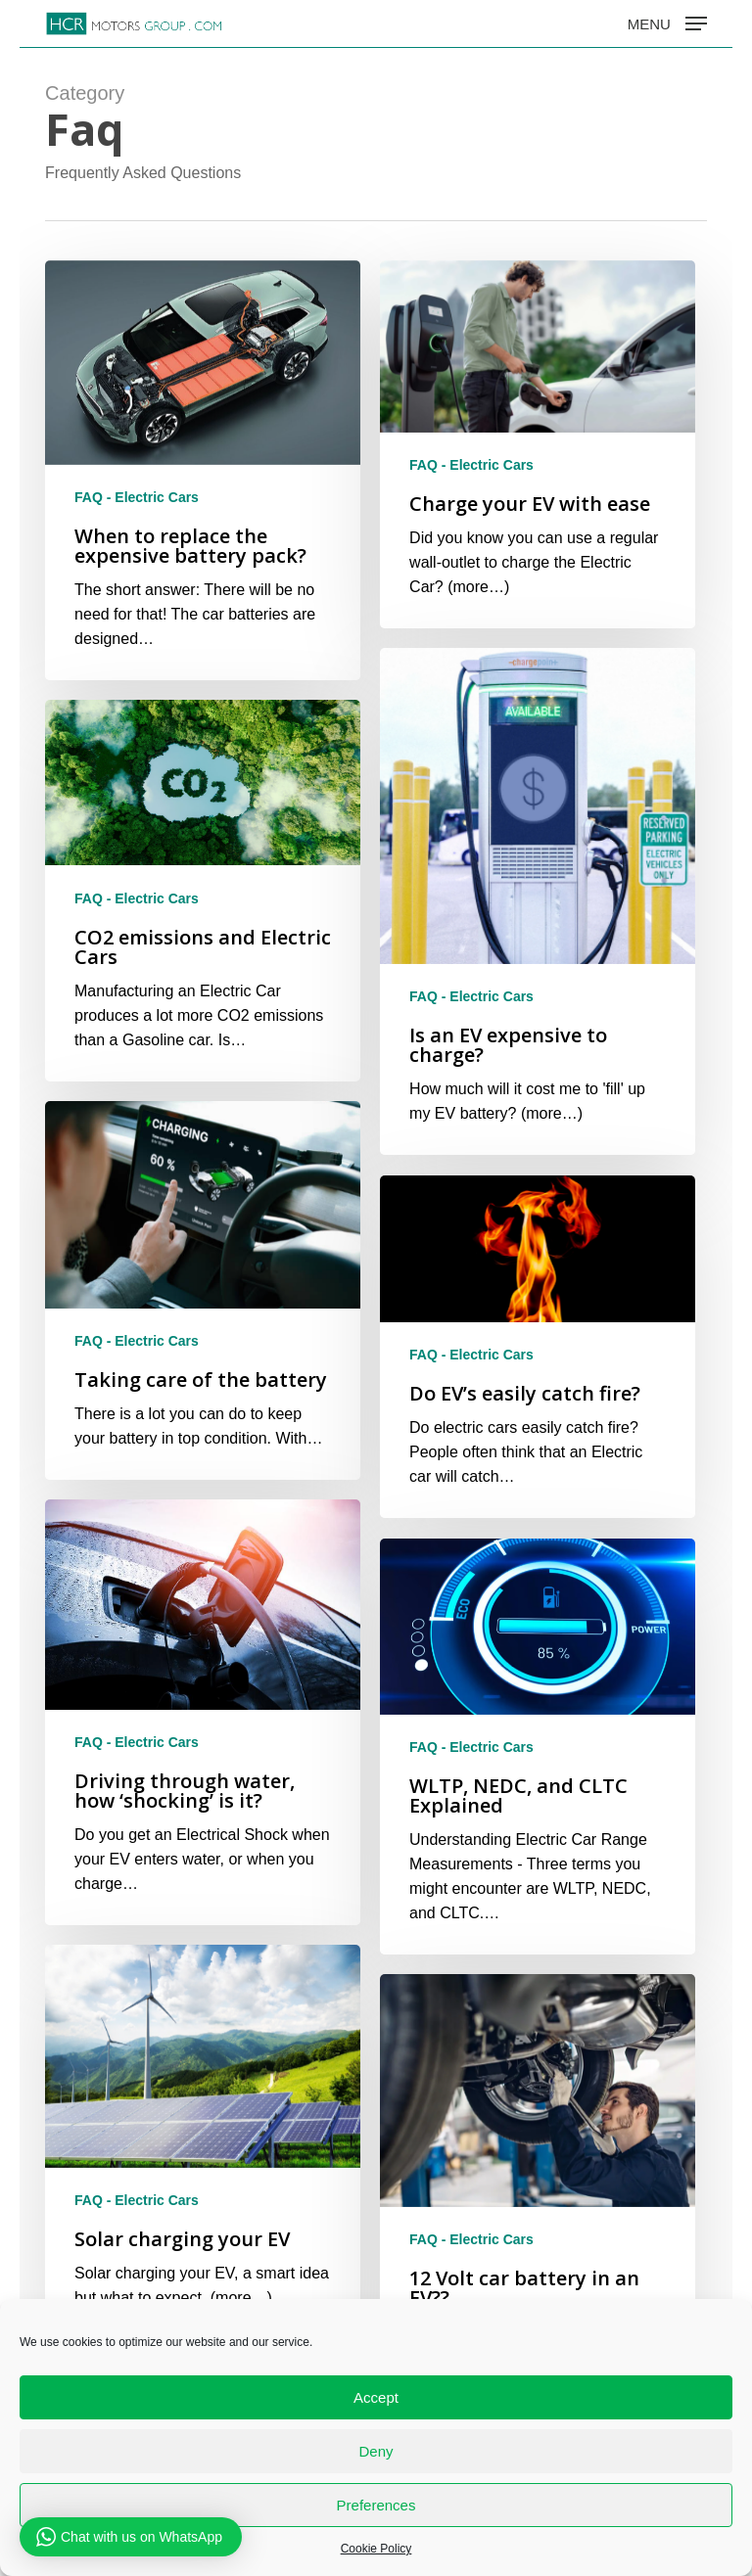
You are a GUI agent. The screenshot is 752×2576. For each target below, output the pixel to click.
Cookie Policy (376, 2548)
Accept (376, 2397)
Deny (375, 2451)
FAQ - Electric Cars (136, 497)
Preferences (376, 2505)
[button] (667, 22)
